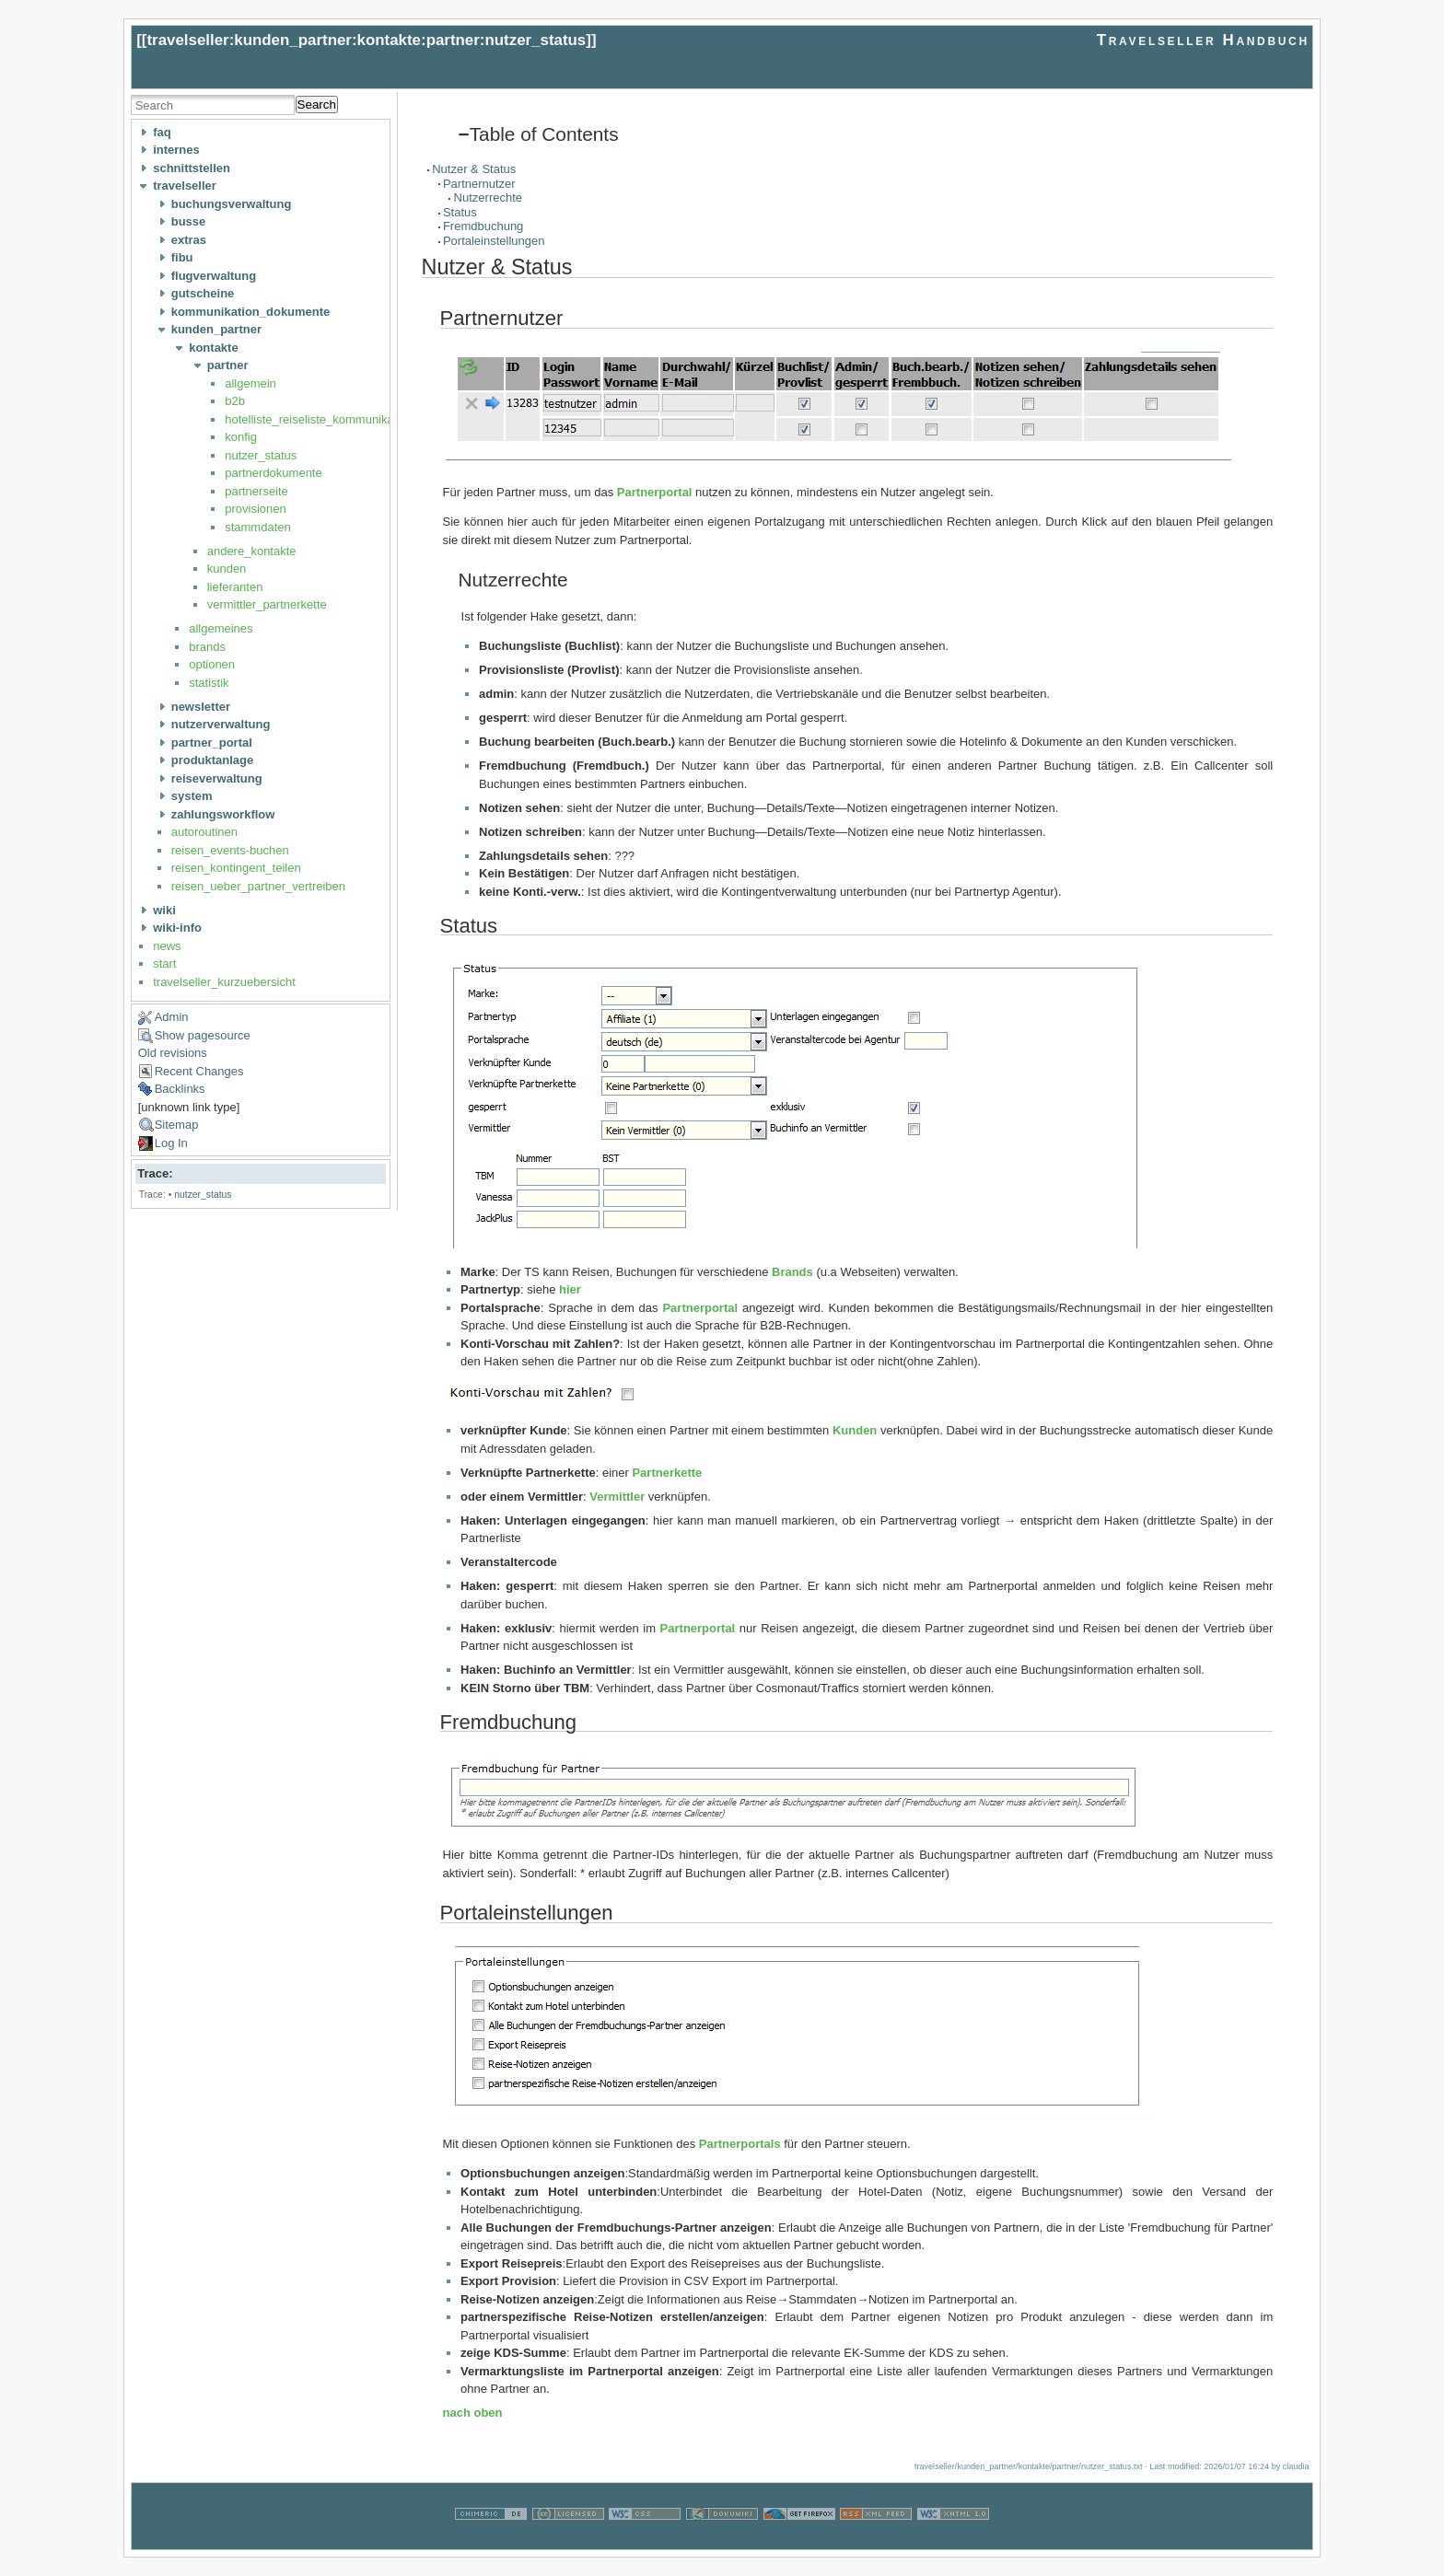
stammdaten (258, 527)
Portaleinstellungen (494, 241)
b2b (235, 401)
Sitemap (177, 1124)
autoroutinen (204, 832)
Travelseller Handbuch (1203, 40)
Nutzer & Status (474, 169)
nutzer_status (261, 455)
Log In (171, 1143)
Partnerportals (740, 2144)
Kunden (855, 1430)
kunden (227, 568)
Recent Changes (199, 1071)
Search (316, 104)
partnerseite (256, 491)
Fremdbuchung (483, 226)
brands (207, 647)
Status (460, 212)
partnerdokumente (273, 473)
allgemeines (220, 628)
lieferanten (235, 587)
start (164, 963)
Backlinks (180, 1089)
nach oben (473, 2412)
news (166, 946)
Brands (792, 1272)
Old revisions (172, 1053)
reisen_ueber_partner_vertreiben (258, 886)
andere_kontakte (252, 551)
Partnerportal (655, 492)
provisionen (255, 509)
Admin (172, 1017)
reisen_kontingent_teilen (236, 868)
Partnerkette (667, 1472)
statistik (208, 683)
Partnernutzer (479, 184)
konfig (241, 437)
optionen (212, 664)
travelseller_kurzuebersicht (224, 982)
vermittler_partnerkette (267, 604)
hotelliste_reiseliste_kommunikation (319, 419)
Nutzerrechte (488, 197)
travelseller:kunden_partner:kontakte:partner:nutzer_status (366, 40)
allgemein (250, 383)
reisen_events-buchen (230, 850)
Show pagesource (202, 1035)
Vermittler (617, 1496)
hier (570, 1289)
